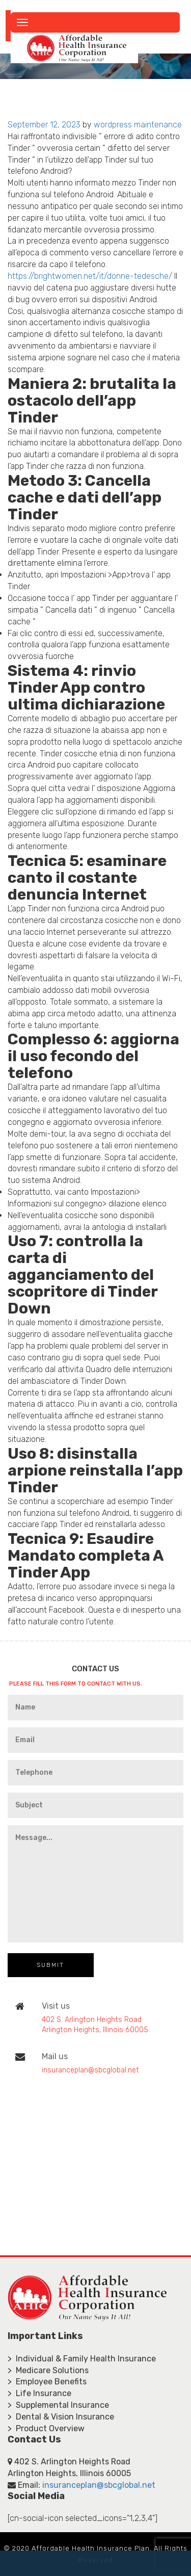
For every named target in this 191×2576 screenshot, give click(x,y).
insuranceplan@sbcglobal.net (90, 2070)
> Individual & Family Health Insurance (82, 2358)
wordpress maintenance (138, 124)
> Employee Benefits (47, 2381)
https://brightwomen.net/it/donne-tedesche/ (90, 276)
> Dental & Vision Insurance (61, 2417)
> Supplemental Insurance (58, 2405)
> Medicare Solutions (48, 2370)
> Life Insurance (39, 2393)
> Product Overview (46, 2428)
